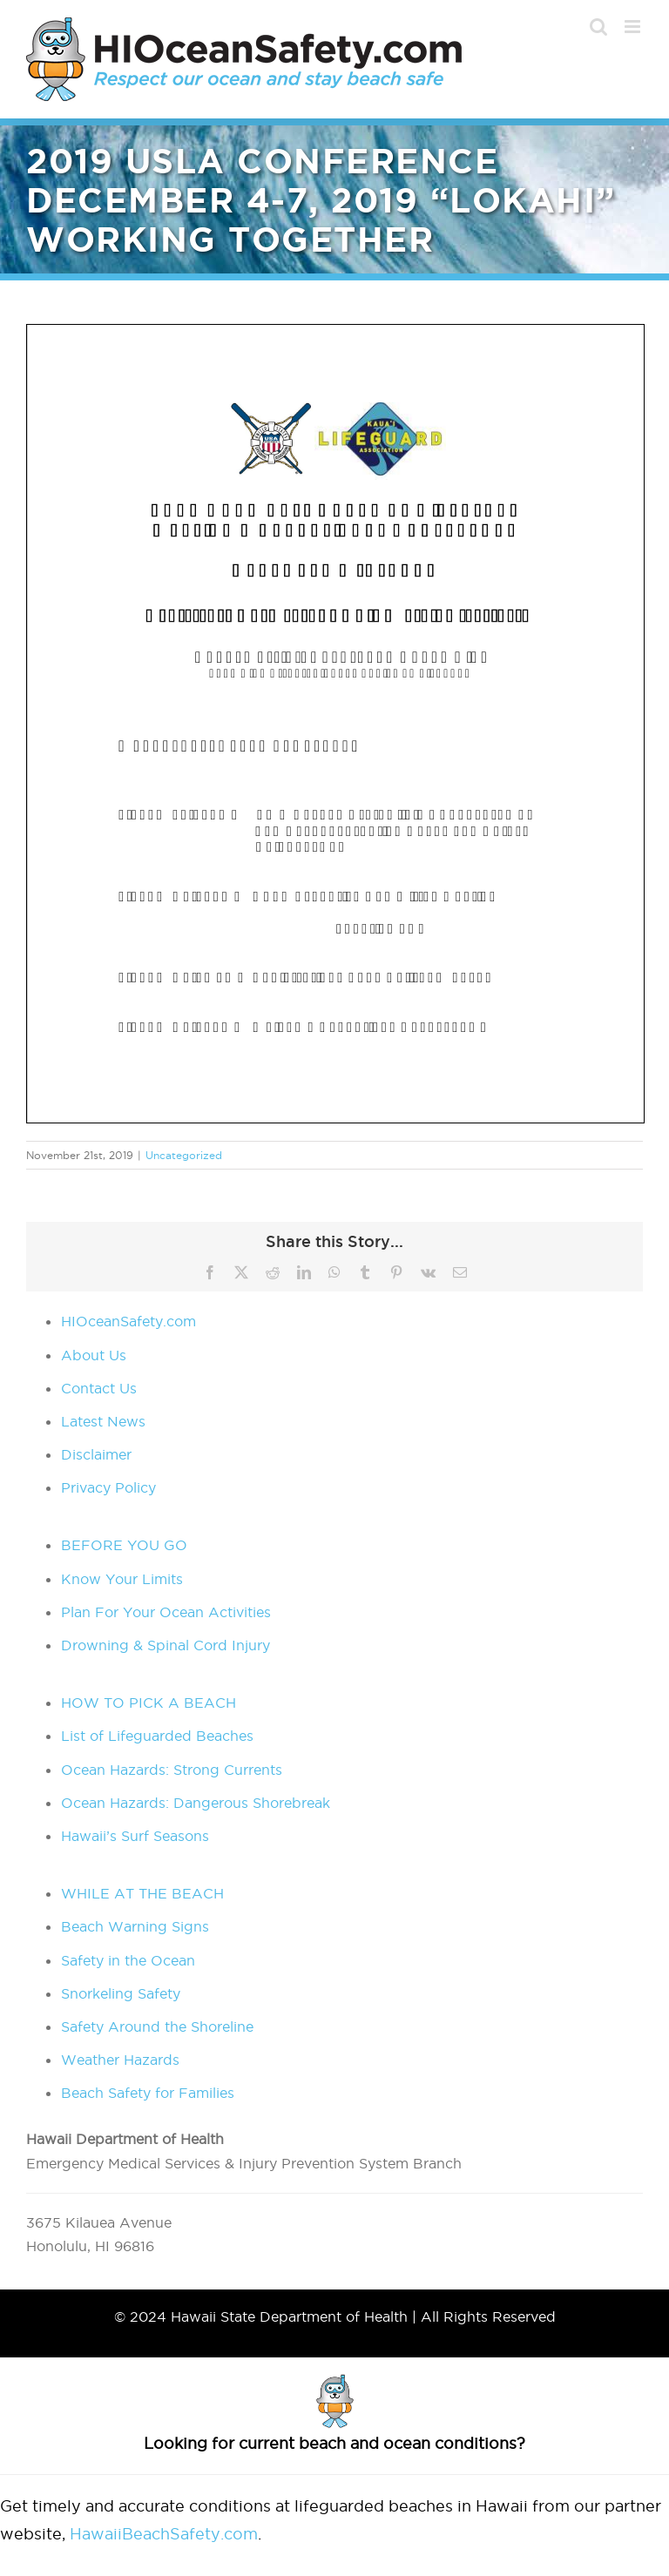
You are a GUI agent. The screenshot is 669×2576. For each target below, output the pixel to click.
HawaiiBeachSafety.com (164, 2533)
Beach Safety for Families (147, 2093)
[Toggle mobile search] (598, 26)
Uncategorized (183, 1155)
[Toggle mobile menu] (634, 26)
